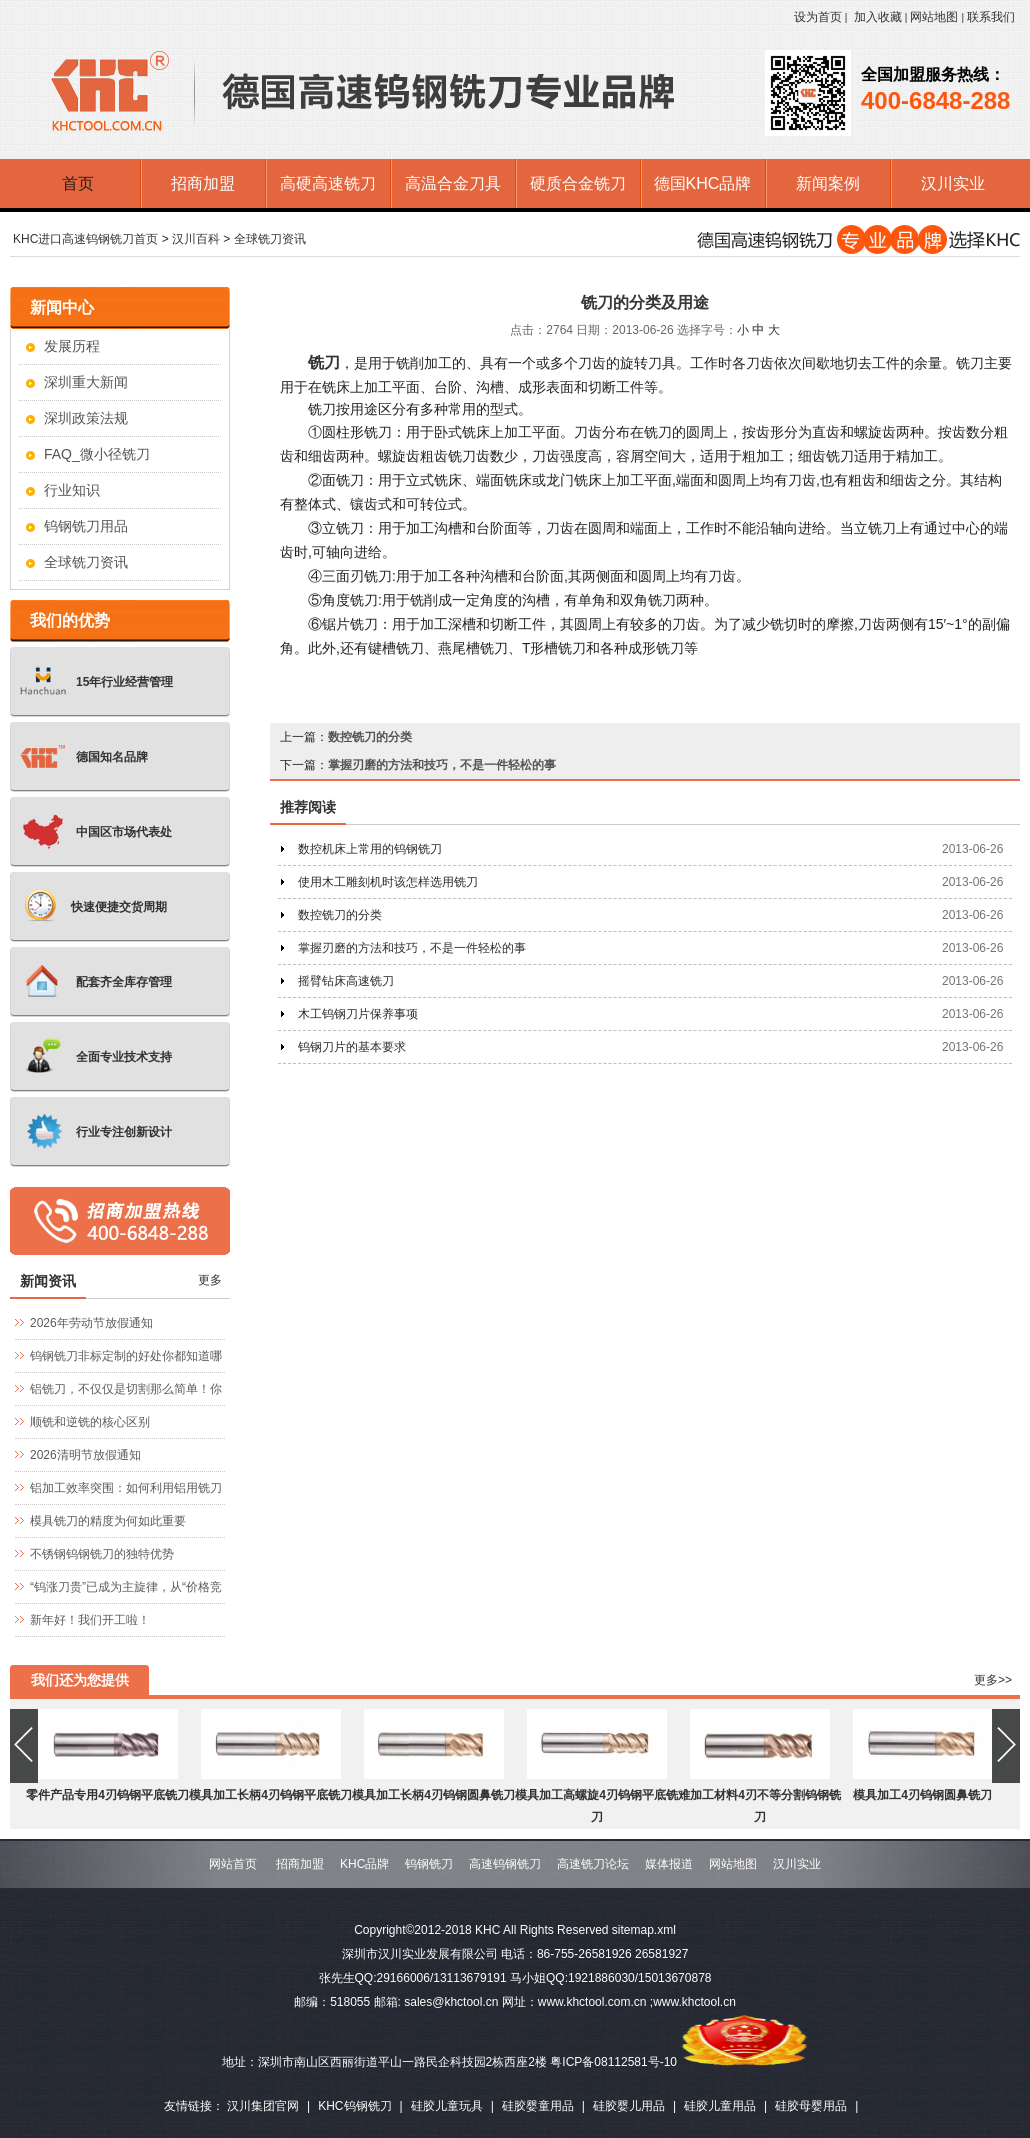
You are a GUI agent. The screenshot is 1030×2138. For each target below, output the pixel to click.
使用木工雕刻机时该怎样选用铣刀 (388, 882)
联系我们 (991, 17)
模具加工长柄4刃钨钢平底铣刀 (270, 1795)
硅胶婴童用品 (538, 2106)
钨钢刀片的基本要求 (352, 1047)
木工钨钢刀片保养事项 (358, 1014)
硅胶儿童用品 (720, 2106)
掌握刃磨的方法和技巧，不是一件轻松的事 (442, 765)
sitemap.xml (644, 1930)
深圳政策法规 (86, 418)
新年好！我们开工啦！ (90, 1620)
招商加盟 (300, 1864)
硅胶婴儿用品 (629, 2106)
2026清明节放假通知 (85, 1455)
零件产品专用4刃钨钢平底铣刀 (107, 1795)
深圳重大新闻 (86, 382)
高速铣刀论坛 (593, 1864)
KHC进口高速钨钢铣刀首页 (85, 239)
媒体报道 (669, 1864)
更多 (210, 1280)
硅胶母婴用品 (811, 2106)
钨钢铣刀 (429, 1864)
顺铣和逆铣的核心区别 (90, 1422)
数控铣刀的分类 (370, 737)
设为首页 (818, 17)
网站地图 (934, 17)
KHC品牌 (364, 1864)
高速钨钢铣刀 (505, 1864)
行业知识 (72, 490)
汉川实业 (797, 1864)
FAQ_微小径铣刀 (97, 454)
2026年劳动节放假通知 (91, 1323)
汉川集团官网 (263, 2106)
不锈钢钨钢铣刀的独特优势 (102, 1554)
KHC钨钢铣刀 (354, 2106)
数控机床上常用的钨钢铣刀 (370, 849)
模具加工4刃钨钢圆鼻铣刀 (922, 1795)
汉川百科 (196, 239)
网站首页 (233, 1864)
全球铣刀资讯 (270, 239)
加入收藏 (878, 17)
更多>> (993, 1680)
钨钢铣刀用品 (86, 526)
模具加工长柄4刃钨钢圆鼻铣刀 (433, 1795)
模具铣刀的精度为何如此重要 (108, 1521)
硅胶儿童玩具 (447, 2106)
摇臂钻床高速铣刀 (346, 981)
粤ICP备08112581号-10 (613, 2062)
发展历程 (72, 346)
